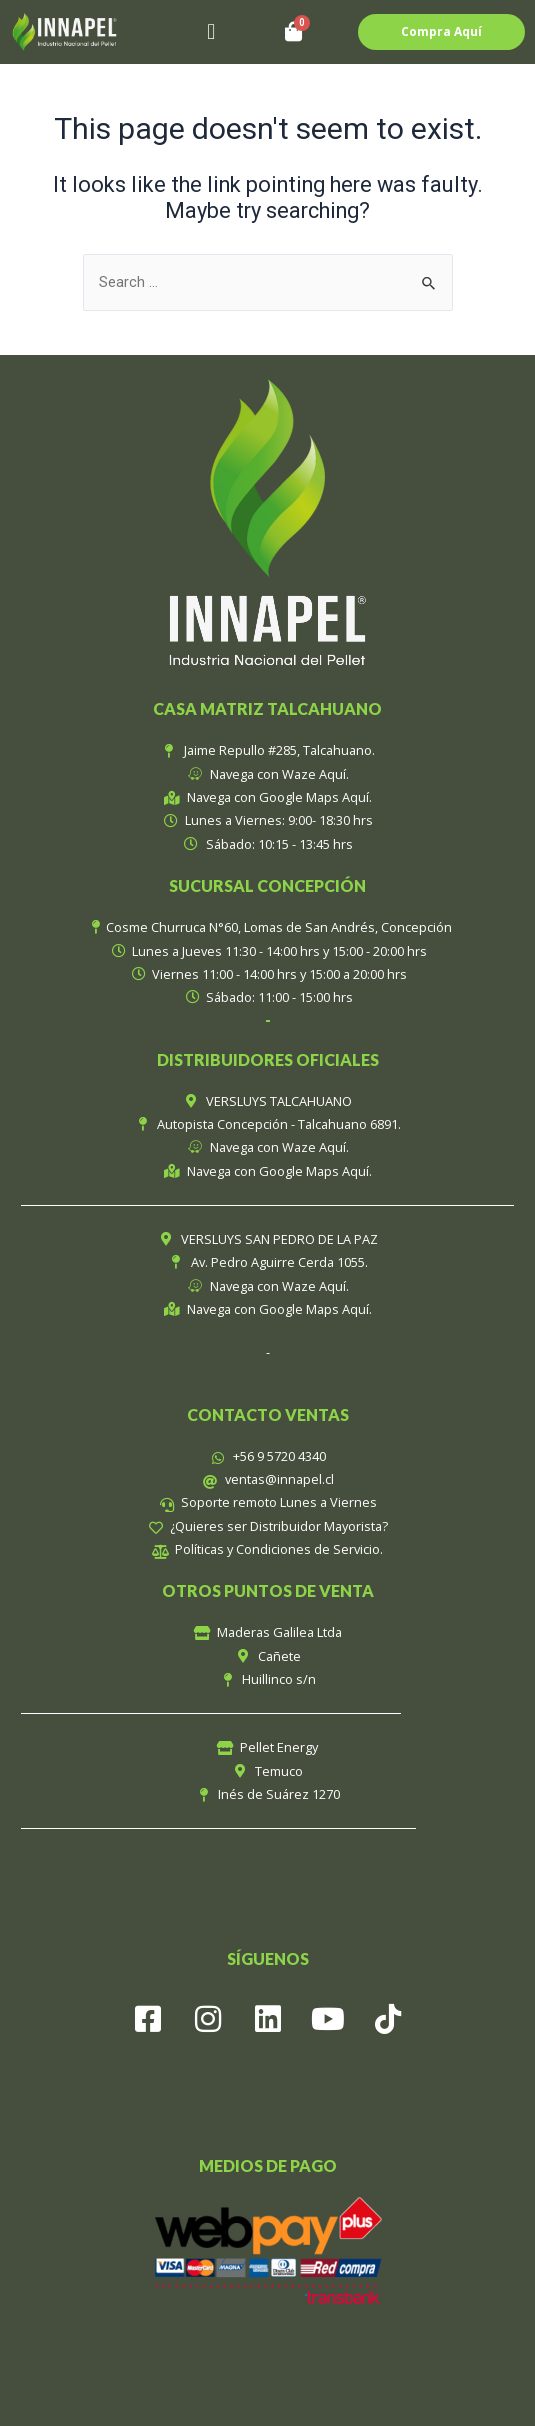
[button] (211, 32)
